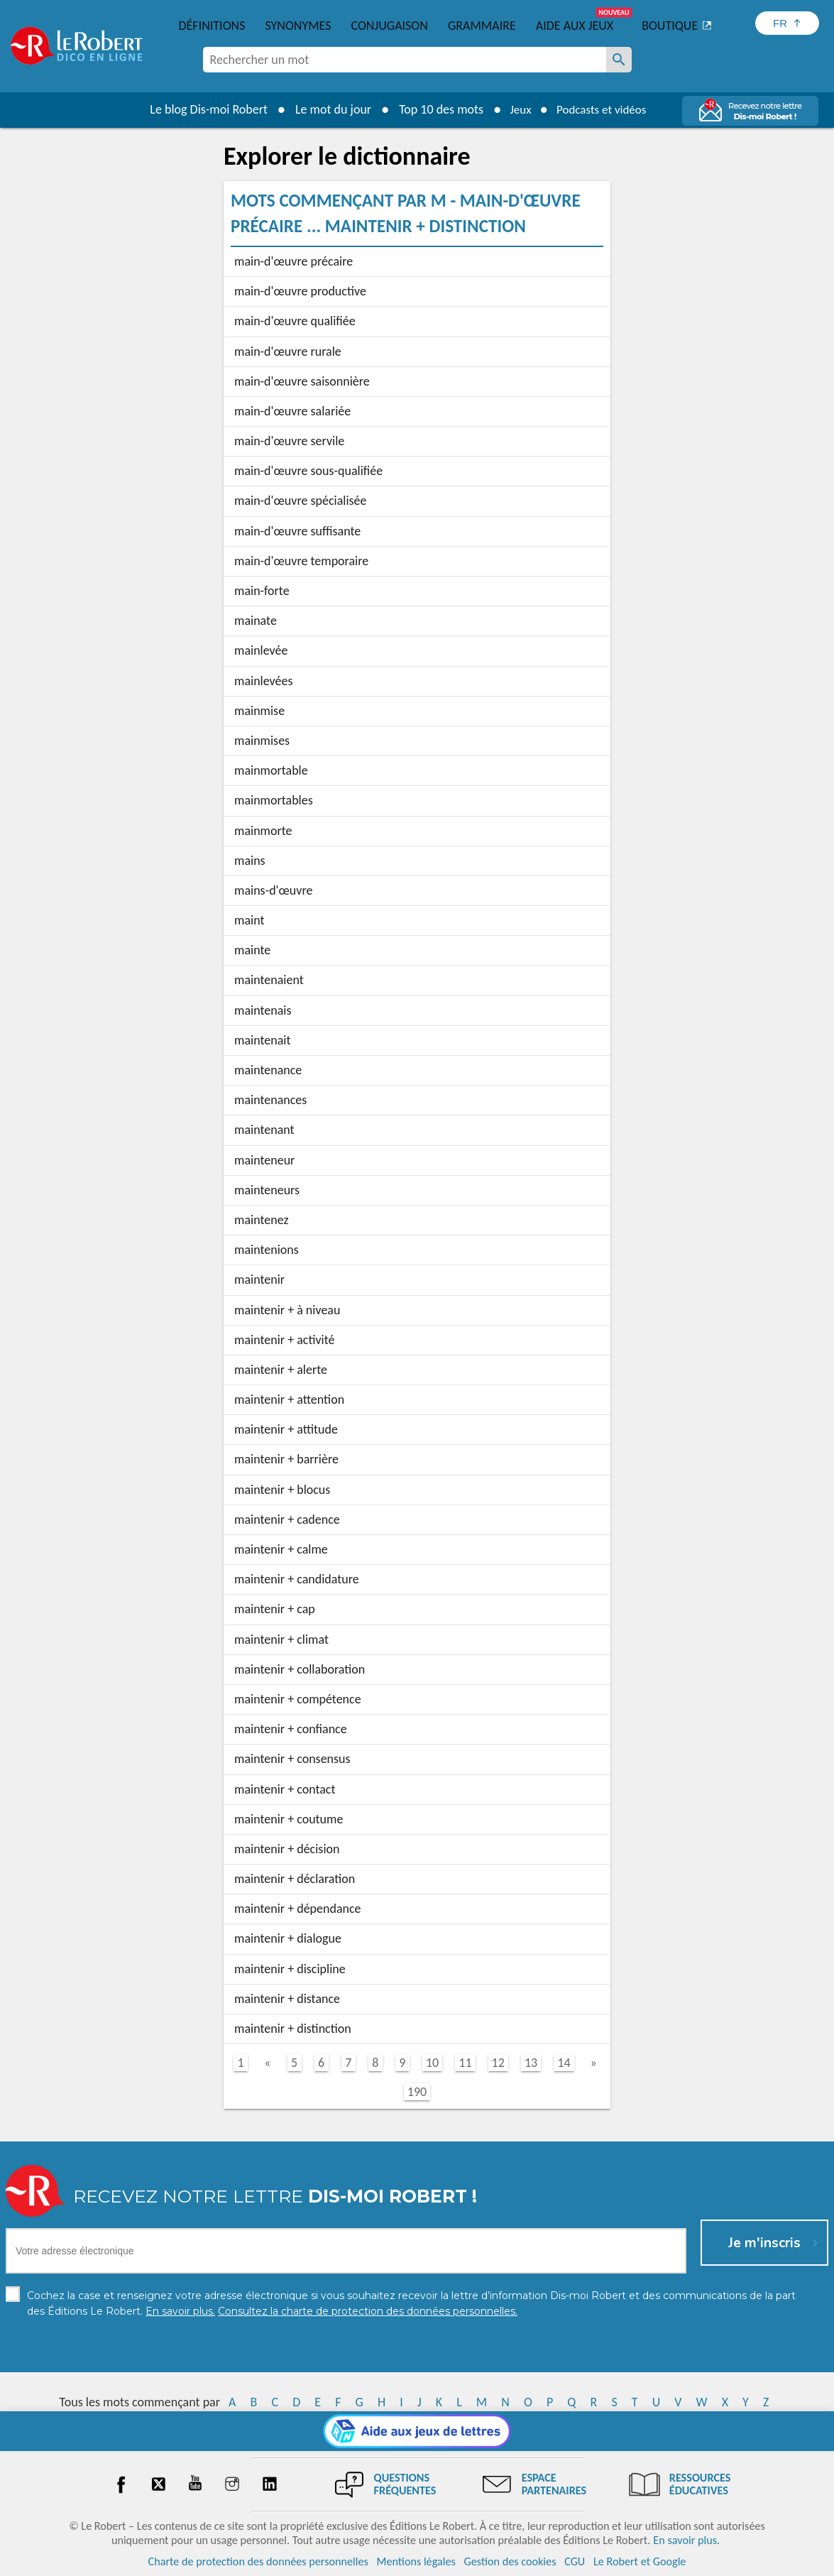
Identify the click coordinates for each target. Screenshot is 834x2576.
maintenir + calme (281, 1549)
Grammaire (482, 25)
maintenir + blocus (282, 1489)
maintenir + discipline (290, 1969)
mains (249, 860)
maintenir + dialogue (287, 1938)
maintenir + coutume (288, 1819)
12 (498, 2062)
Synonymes (298, 25)
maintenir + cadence (287, 1519)
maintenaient (269, 980)
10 (432, 2062)
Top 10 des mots (435, 109)
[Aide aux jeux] (417, 2431)
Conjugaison (389, 25)
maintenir (259, 1279)
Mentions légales (416, 2561)
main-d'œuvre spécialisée (300, 500)
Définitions (212, 25)
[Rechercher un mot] (619, 59)
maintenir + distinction (292, 2028)
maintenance (268, 1070)
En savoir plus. (686, 2540)
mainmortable (271, 770)
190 (417, 2092)
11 (465, 2062)
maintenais (262, 1010)
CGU (574, 2561)
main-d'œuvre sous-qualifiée (308, 471)
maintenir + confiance (290, 1729)
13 (531, 2062)
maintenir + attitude (286, 1429)
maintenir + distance (287, 1999)
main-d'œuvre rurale (287, 351)
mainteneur (264, 1160)
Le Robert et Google (639, 2561)
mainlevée (260, 650)
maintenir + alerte (280, 1369)
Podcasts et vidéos (603, 109)
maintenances (270, 1100)
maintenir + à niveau (287, 1310)
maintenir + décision (286, 1849)
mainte (252, 950)
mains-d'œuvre (273, 890)
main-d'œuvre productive (300, 291)
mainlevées (263, 681)
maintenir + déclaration (294, 1879)
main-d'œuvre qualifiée (295, 321)
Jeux (516, 109)
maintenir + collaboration (299, 1669)
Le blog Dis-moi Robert (203, 109)
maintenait (262, 1040)
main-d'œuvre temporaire (301, 561)
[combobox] (404, 59)
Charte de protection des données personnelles (258, 2561)
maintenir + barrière (286, 1459)
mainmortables (273, 800)
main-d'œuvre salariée (292, 411)
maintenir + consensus (292, 1759)
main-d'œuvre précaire (293, 261)
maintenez (261, 1220)
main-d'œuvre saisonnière (302, 381)
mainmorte (263, 831)
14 (563, 2062)
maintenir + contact (285, 1789)
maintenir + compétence (297, 1699)
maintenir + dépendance (297, 1908)
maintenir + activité (284, 1340)
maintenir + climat (281, 1639)
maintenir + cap (274, 1609)
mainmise (259, 711)
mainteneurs (267, 1190)
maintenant (264, 1129)
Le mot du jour (328, 109)
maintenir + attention (289, 1399)
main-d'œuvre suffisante (297, 531)
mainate (255, 620)
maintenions (266, 1249)
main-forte (262, 591)
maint (249, 920)
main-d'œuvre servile (289, 441)
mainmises (262, 740)
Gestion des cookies (510, 2561)
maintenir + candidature (296, 1579)
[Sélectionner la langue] (787, 23)
